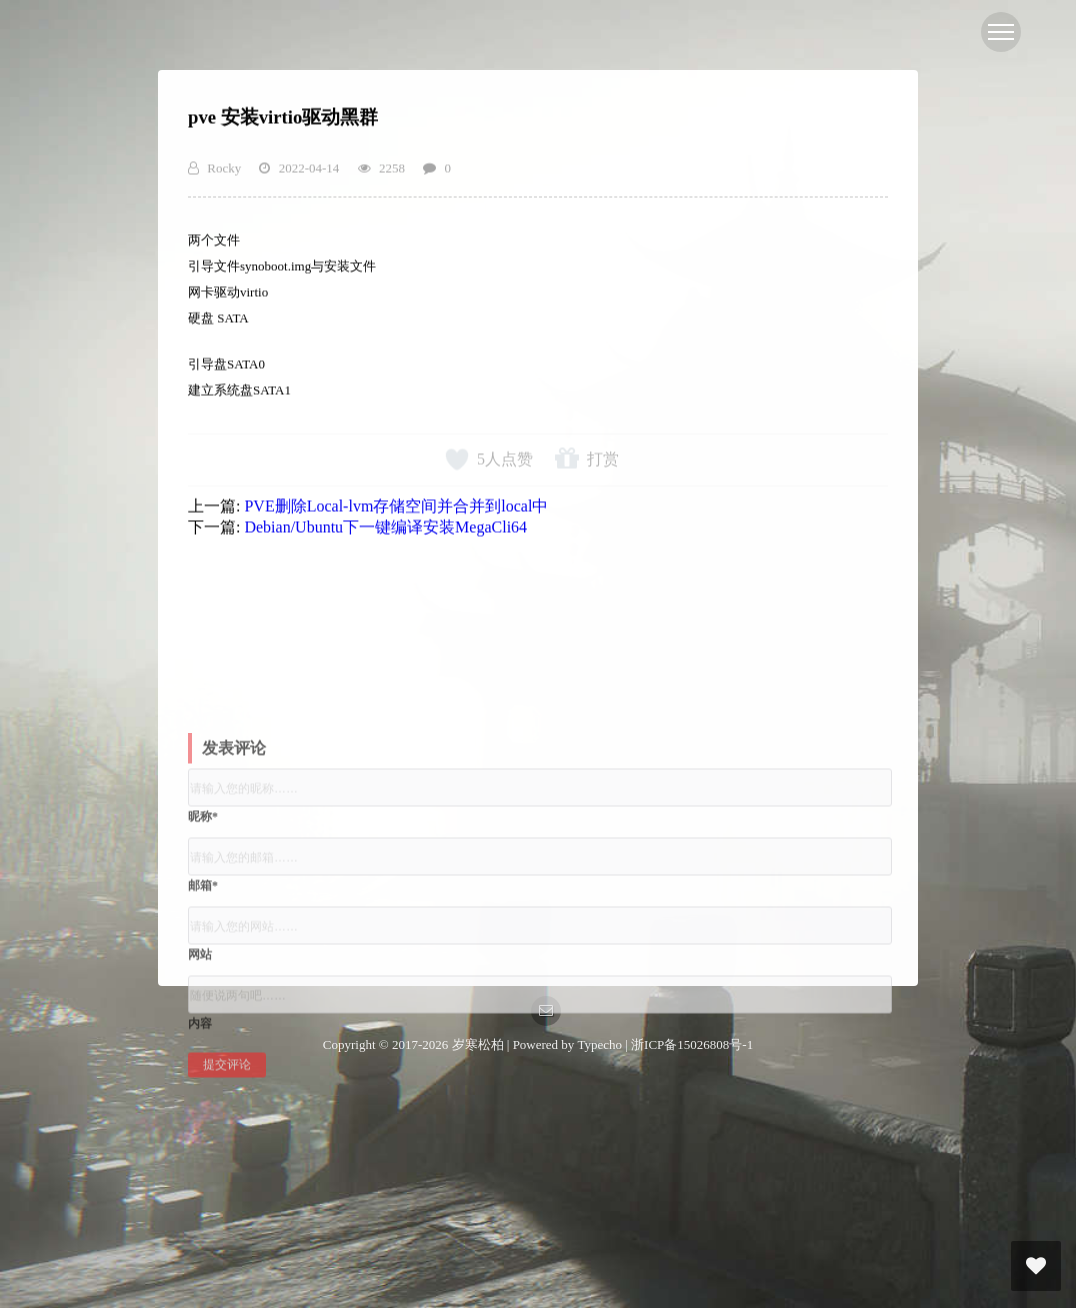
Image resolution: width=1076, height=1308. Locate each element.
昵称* (203, 882)
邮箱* (203, 951)
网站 (200, 1020)
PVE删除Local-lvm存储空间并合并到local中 (396, 516)
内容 (200, 1089)
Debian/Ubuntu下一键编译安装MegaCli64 (385, 537)
